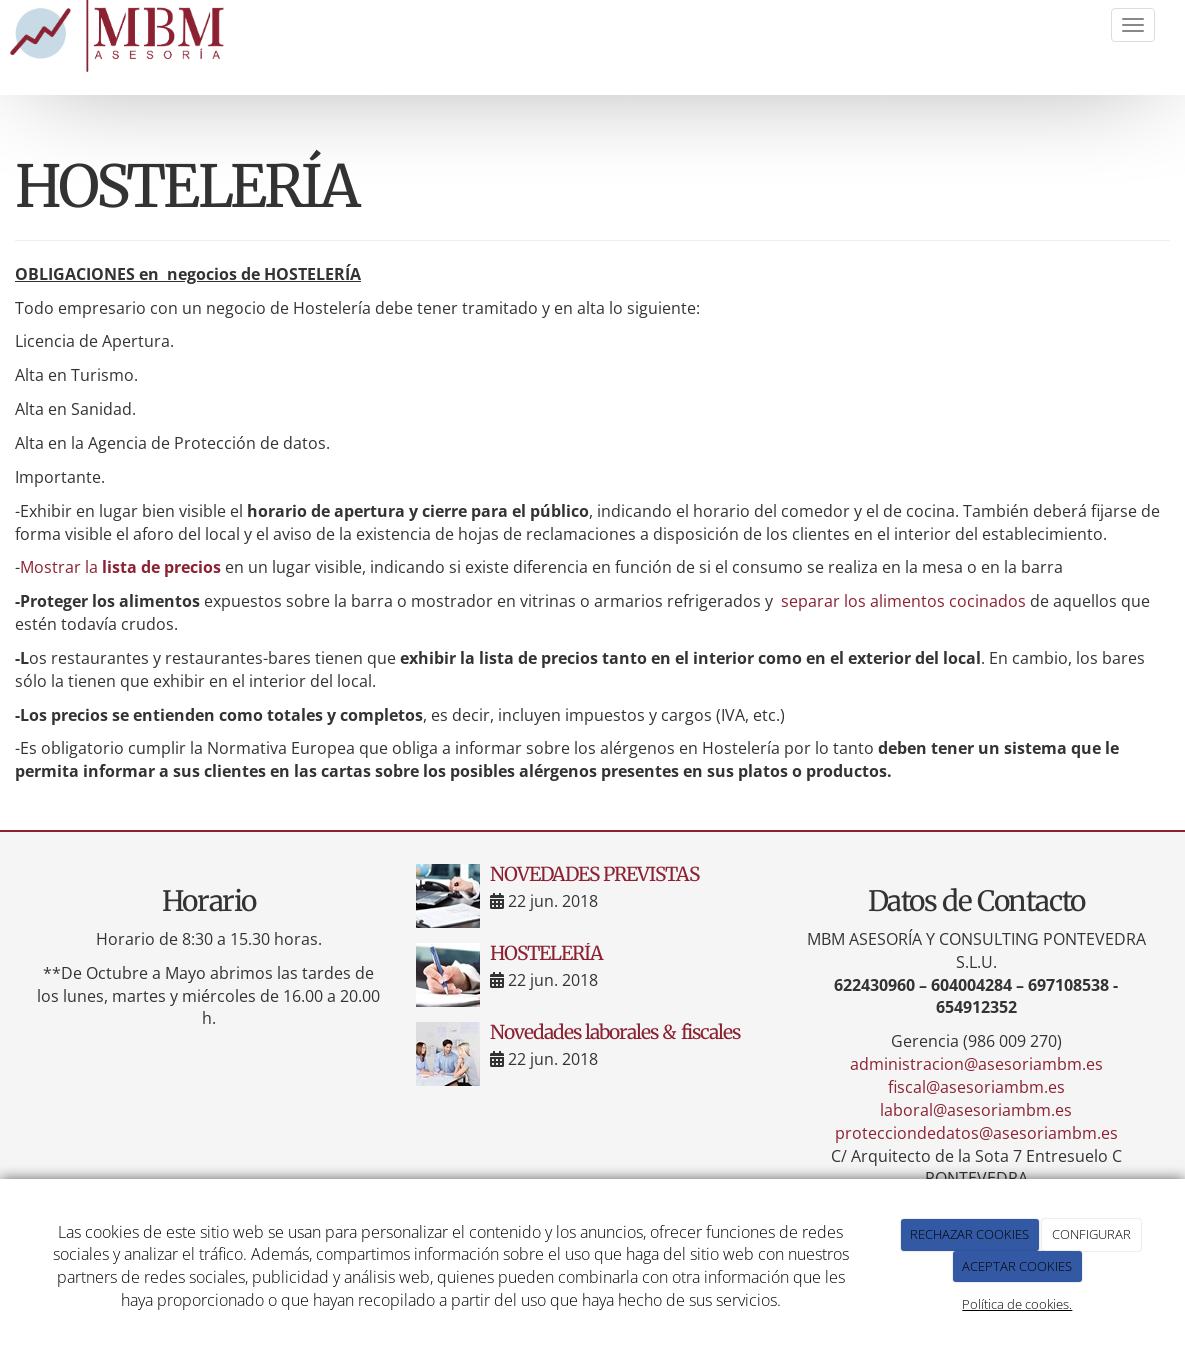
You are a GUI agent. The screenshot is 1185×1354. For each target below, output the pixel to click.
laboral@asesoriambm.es (976, 1110)
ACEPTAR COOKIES (1017, 1266)
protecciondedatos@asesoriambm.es (976, 1133)
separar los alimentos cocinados (903, 601)
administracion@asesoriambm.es (976, 1064)
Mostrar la (120, 567)
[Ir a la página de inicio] (121, 36)
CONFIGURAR (1091, 1234)
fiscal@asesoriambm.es (976, 1087)
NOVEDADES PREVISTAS (595, 874)
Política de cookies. (1017, 1304)
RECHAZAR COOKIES (969, 1234)
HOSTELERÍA (546, 953)
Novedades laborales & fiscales (615, 1032)
